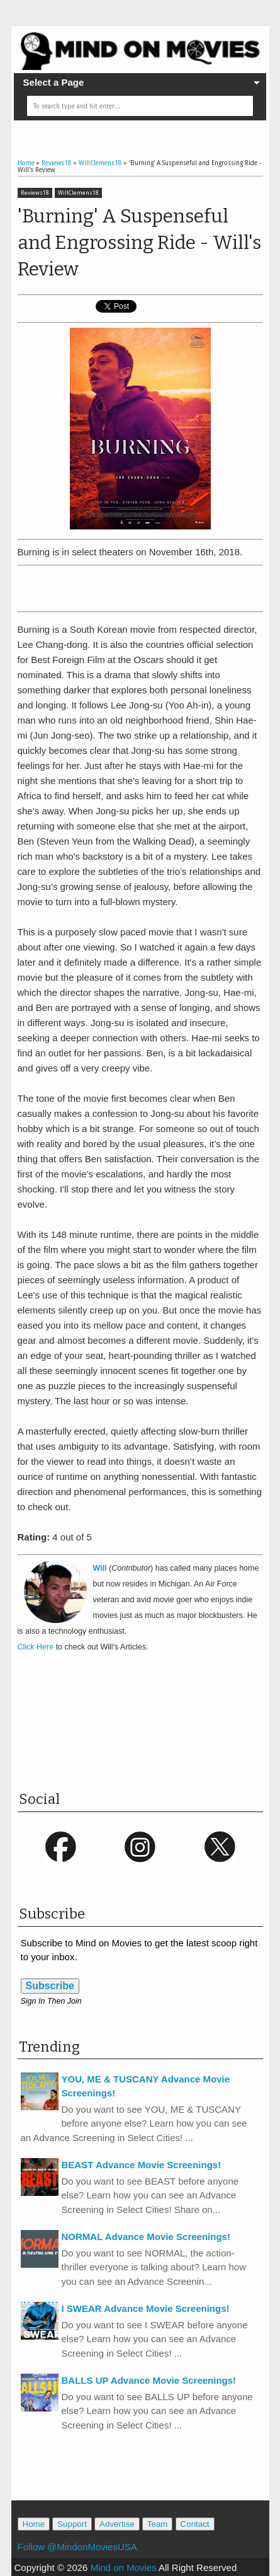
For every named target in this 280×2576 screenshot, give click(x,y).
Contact (195, 2524)
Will (100, 1568)
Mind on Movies (124, 2567)
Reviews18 (35, 193)
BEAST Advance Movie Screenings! (141, 2164)
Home (34, 2524)
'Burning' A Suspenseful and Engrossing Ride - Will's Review (139, 242)
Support (72, 2524)
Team (157, 2524)
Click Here (36, 1647)
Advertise (117, 2524)
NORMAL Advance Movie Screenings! (146, 2236)
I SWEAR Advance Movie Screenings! (146, 2308)
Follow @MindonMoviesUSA (77, 2546)
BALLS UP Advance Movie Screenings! (149, 2380)
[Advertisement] (149, 586)
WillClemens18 (78, 193)
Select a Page (53, 82)
